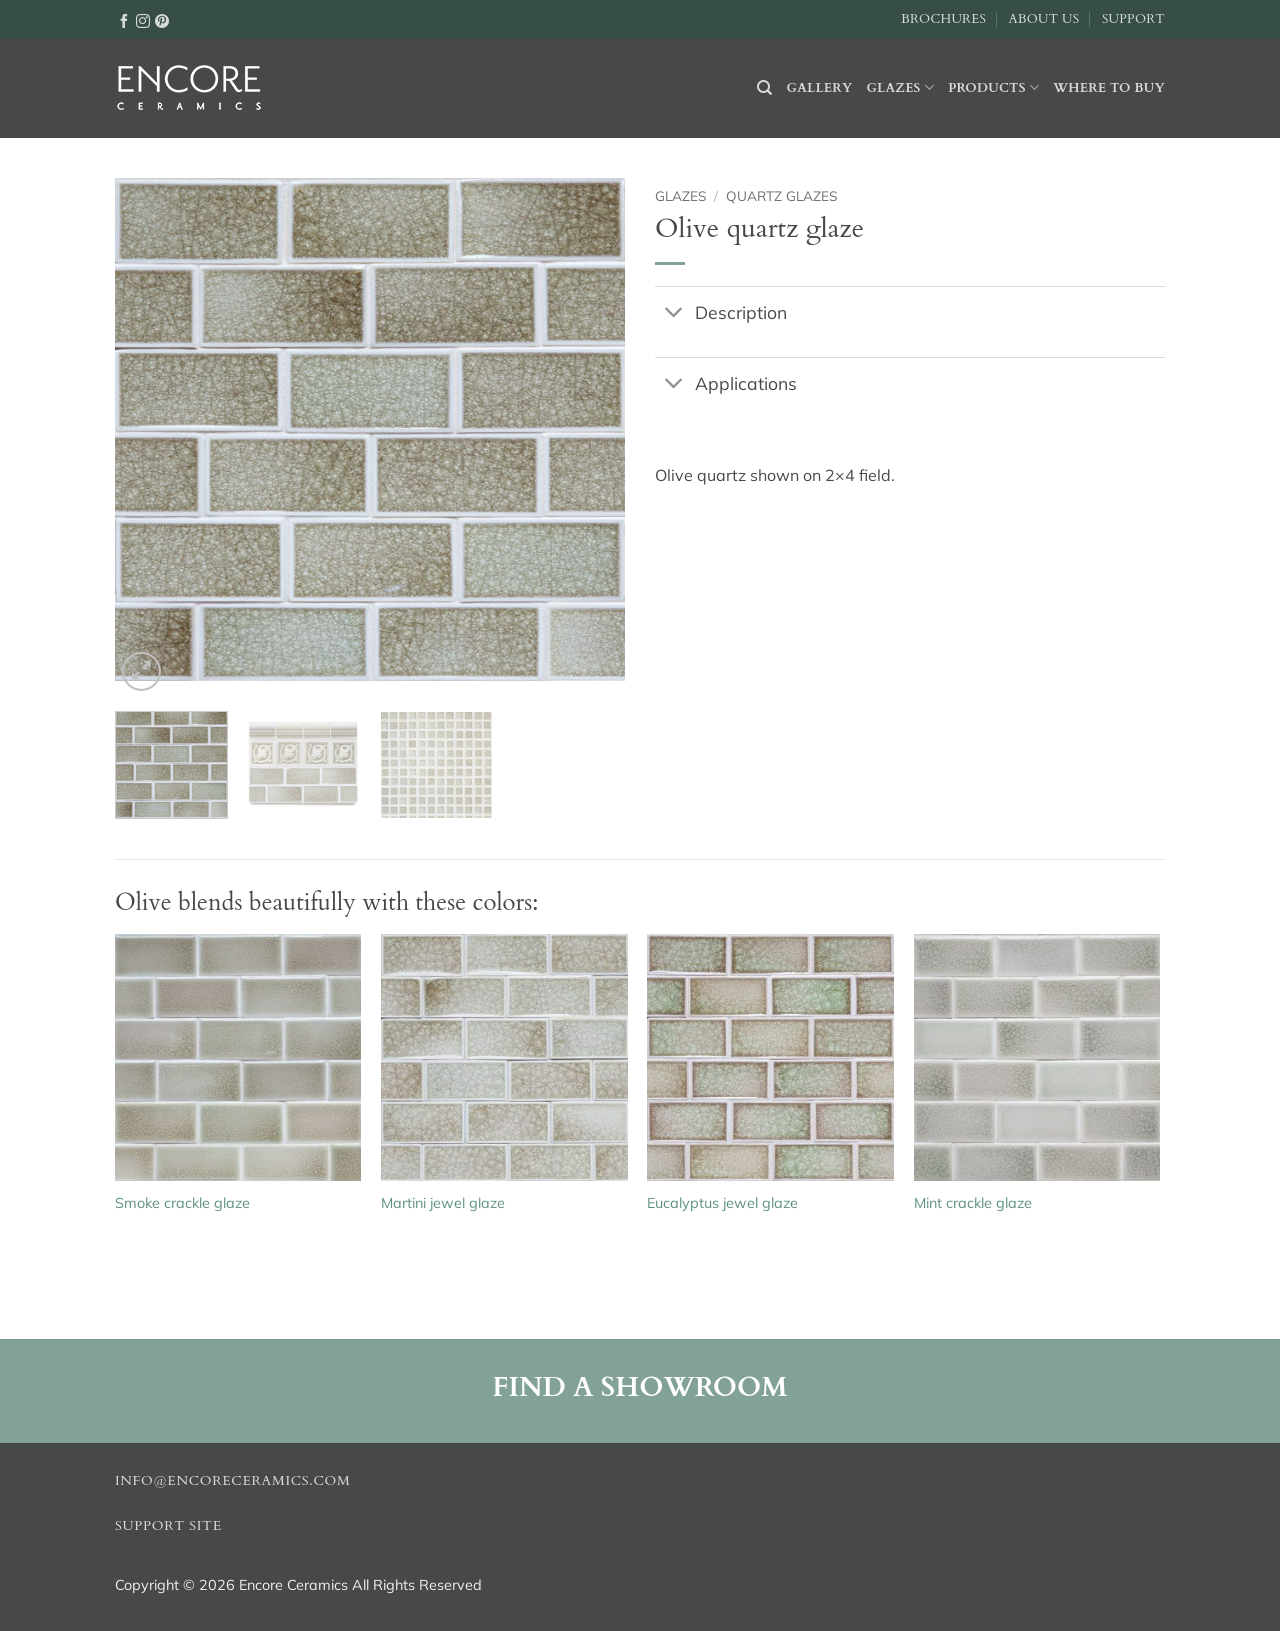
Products (993, 87)
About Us (1043, 19)
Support (1133, 19)
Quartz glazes (781, 195)
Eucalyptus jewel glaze (722, 1203)
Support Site (168, 1526)
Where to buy (1109, 88)
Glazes (900, 87)
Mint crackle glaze (973, 1203)
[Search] (764, 88)
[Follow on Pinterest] (162, 20)
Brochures (943, 19)
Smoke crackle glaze (182, 1203)
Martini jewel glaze (443, 1203)
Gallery (820, 88)
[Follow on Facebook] (124, 20)
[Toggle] (674, 313)
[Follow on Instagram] (143, 20)
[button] (141, 671)
